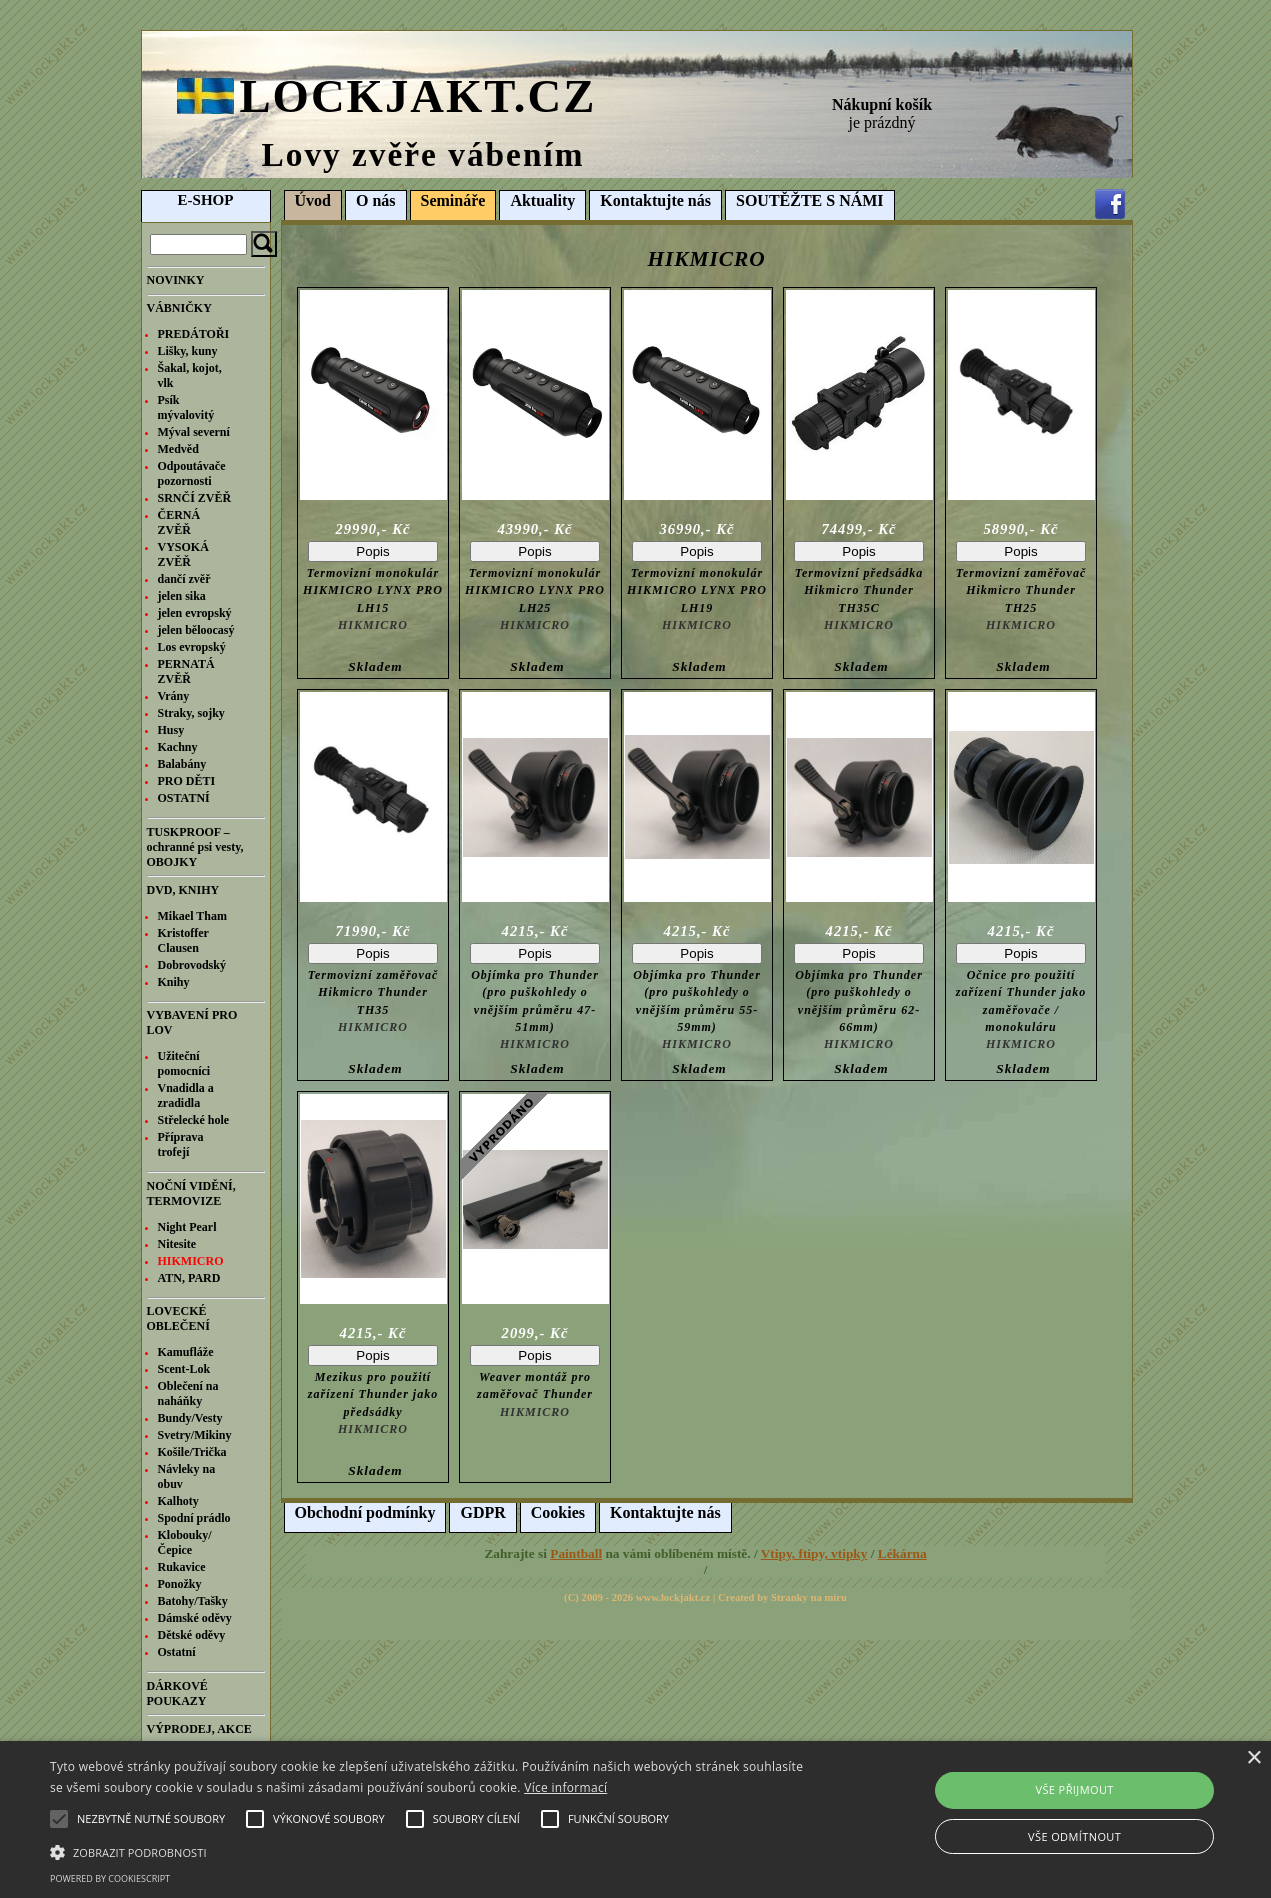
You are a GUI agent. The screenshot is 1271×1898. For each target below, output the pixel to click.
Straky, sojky (191, 713)
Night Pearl (187, 1227)
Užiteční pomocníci (184, 1063)
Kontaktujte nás (655, 200)
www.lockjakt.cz (673, 1597)
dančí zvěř (184, 579)
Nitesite (177, 1244)
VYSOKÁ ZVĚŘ (183, 554)
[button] (430, 1851)
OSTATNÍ (184, 798)
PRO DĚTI (187, 781)
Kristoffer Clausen (183, 940)
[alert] (635, 1819)
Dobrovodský (192, 965)
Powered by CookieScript (110, 1878)
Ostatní (177, 1652)
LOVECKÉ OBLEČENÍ (178, 1318)
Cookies (558, 1512)
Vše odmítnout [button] (1074, 1836)
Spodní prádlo (194, 1518)
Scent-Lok (184, 1369)
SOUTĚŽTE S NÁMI (810, 200)
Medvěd (178, 449)
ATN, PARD (189, 1278)
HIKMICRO (191, 1261)
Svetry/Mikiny (195, 1435)
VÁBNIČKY (179, 308)
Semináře (453, 200)
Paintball (576, 1553)
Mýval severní (194, 432)
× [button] (1253, 1758)
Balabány (182, 764)
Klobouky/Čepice (185, 1542)
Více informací (565, 1787)
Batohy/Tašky (193, 1601)
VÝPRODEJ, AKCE (199, 1729)
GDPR (482, 1512)
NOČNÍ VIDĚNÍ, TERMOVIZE (191, 1193)
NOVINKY (176, 280)
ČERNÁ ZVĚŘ (179, 522)
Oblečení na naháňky (188, 1393)
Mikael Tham (192, 916)
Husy (171, 730)
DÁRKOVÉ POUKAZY (177, 1693)
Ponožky (180, 1584)
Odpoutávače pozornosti (192, 473)
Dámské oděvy (195, 1618)
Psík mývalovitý (186, 407)
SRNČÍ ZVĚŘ (195, 498)
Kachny (178, 747)
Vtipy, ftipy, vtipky (814, 1553)
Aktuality (542, 200)
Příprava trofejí (181, 1144)
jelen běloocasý (196, 630)
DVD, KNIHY (183, 890)
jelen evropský (195, 613)
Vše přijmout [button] (1074, 1789)
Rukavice (182, 1567)
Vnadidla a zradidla (186, 1095)
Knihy (174, 982)
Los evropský (192, 647)
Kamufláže (186, 1352)
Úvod (313, 200)
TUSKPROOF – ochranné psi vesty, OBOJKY (195, 847)
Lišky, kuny (188, 351)
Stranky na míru (809, 1597)
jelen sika (182, 596)
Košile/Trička (192, 1452)
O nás (376, 200)
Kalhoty (178, 1501)
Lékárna (902, 1553)
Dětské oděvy (192, 1635)
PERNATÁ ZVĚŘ (186, 671)
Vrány (174, 696)
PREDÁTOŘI (194, 334)
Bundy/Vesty (190, 1418)
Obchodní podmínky (365, 1512)
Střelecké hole (194, 1120)
